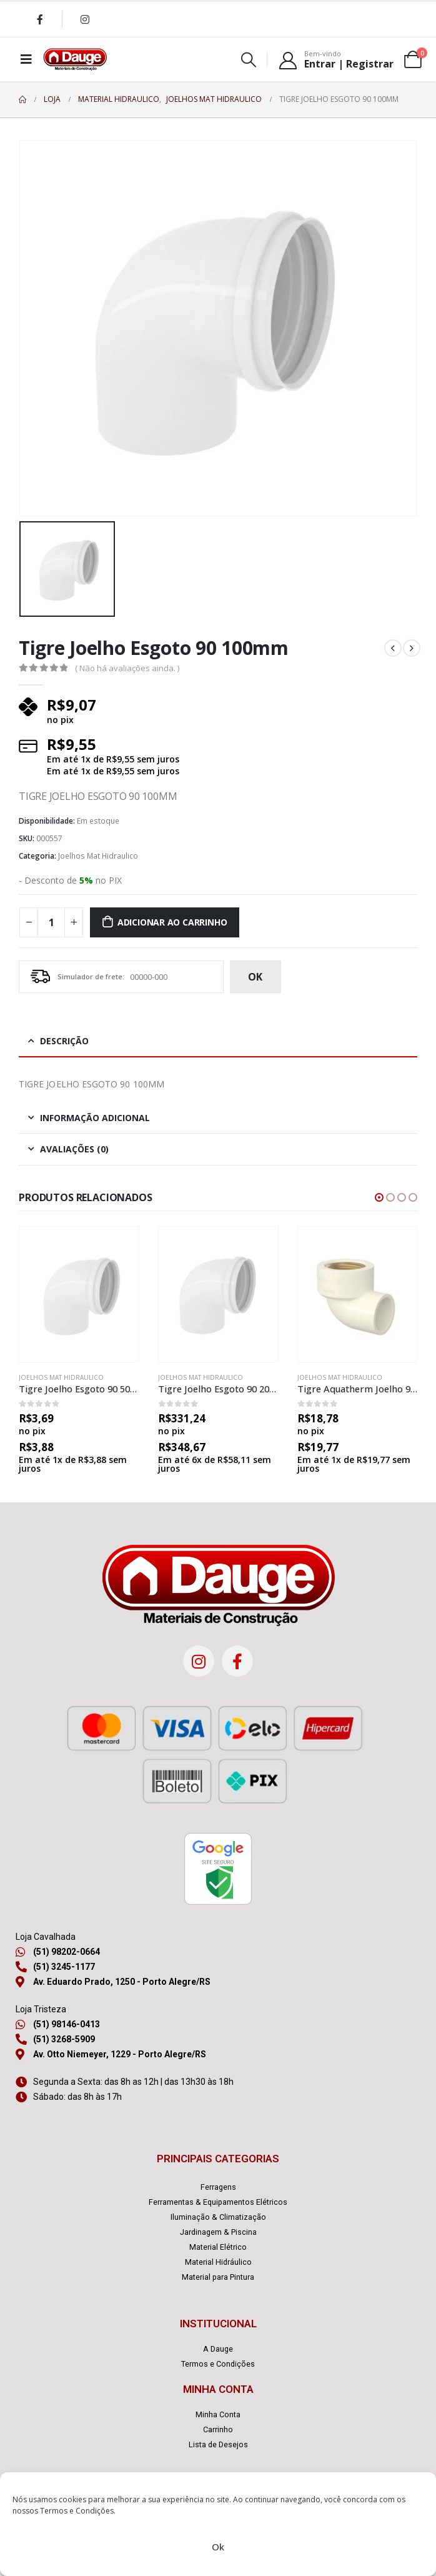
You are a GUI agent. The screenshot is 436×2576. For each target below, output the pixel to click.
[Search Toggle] (249, 59)
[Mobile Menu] (26, 59)
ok (255, 977)
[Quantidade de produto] (51, 922)
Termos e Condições (77, 2510)
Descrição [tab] (64, 1041)
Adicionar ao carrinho (172, 922)
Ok (218, 2546)
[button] (379, 1197)
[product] (79, 1294)
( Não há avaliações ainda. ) (127, 668)
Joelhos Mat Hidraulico (98, 856)
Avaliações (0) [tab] (74, 1149)
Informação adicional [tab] (95, 1118)
